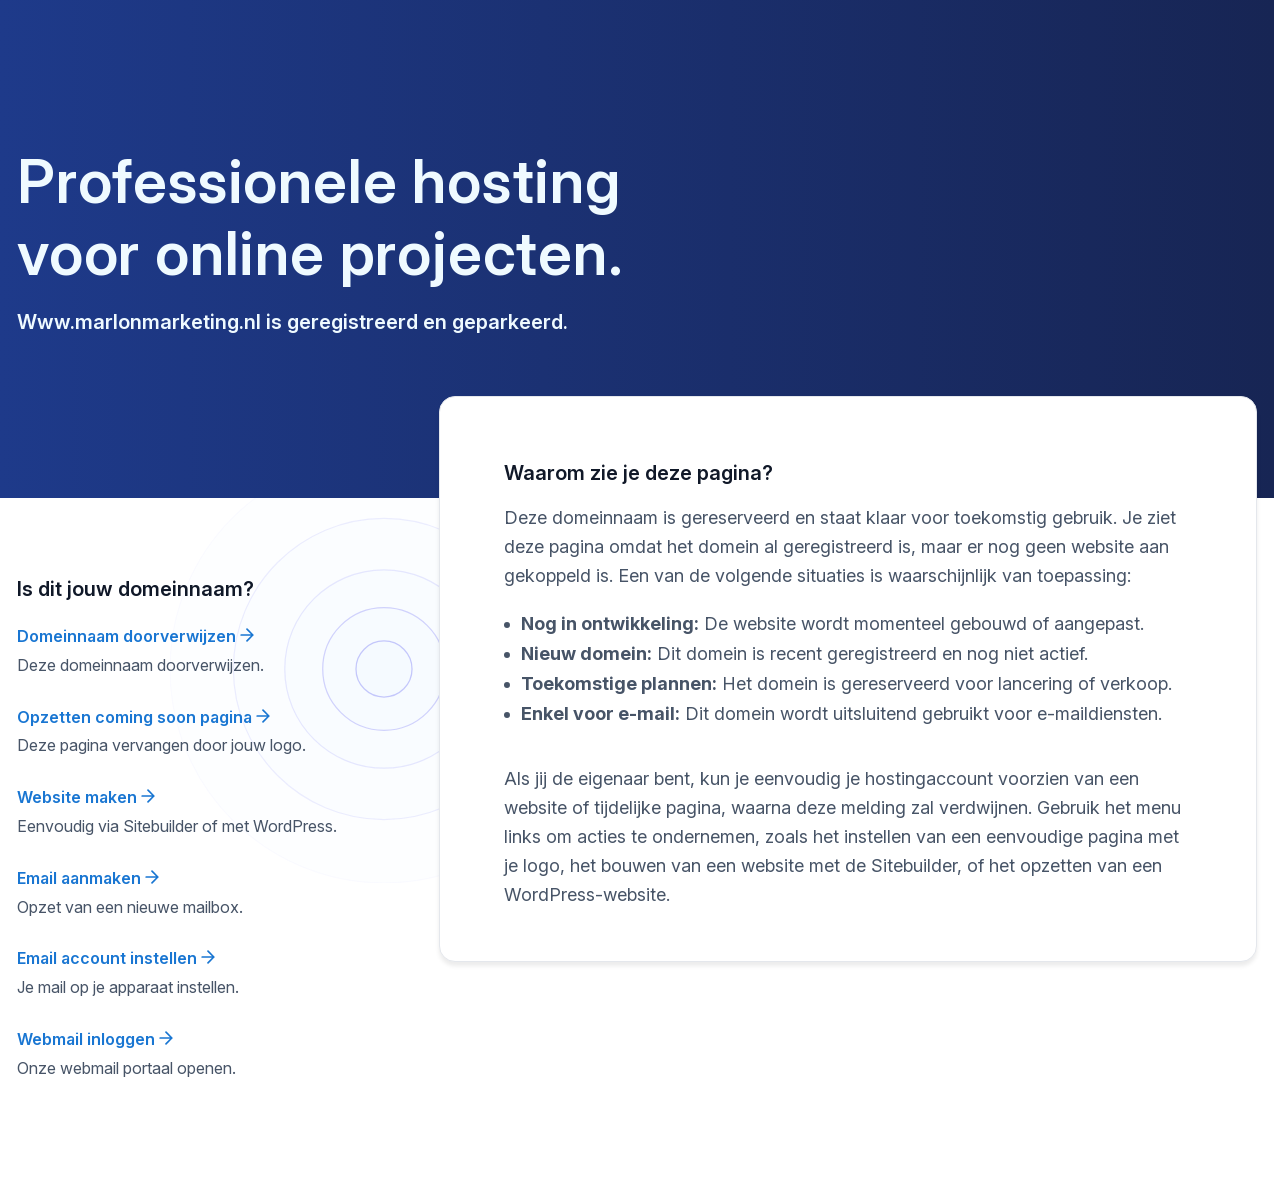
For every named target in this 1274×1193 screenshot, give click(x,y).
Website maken (86, 797)
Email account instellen (116, 958)
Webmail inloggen (95, 1039)
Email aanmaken (88, 878)
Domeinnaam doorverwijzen (135, 636)
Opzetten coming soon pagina (143, 717)
